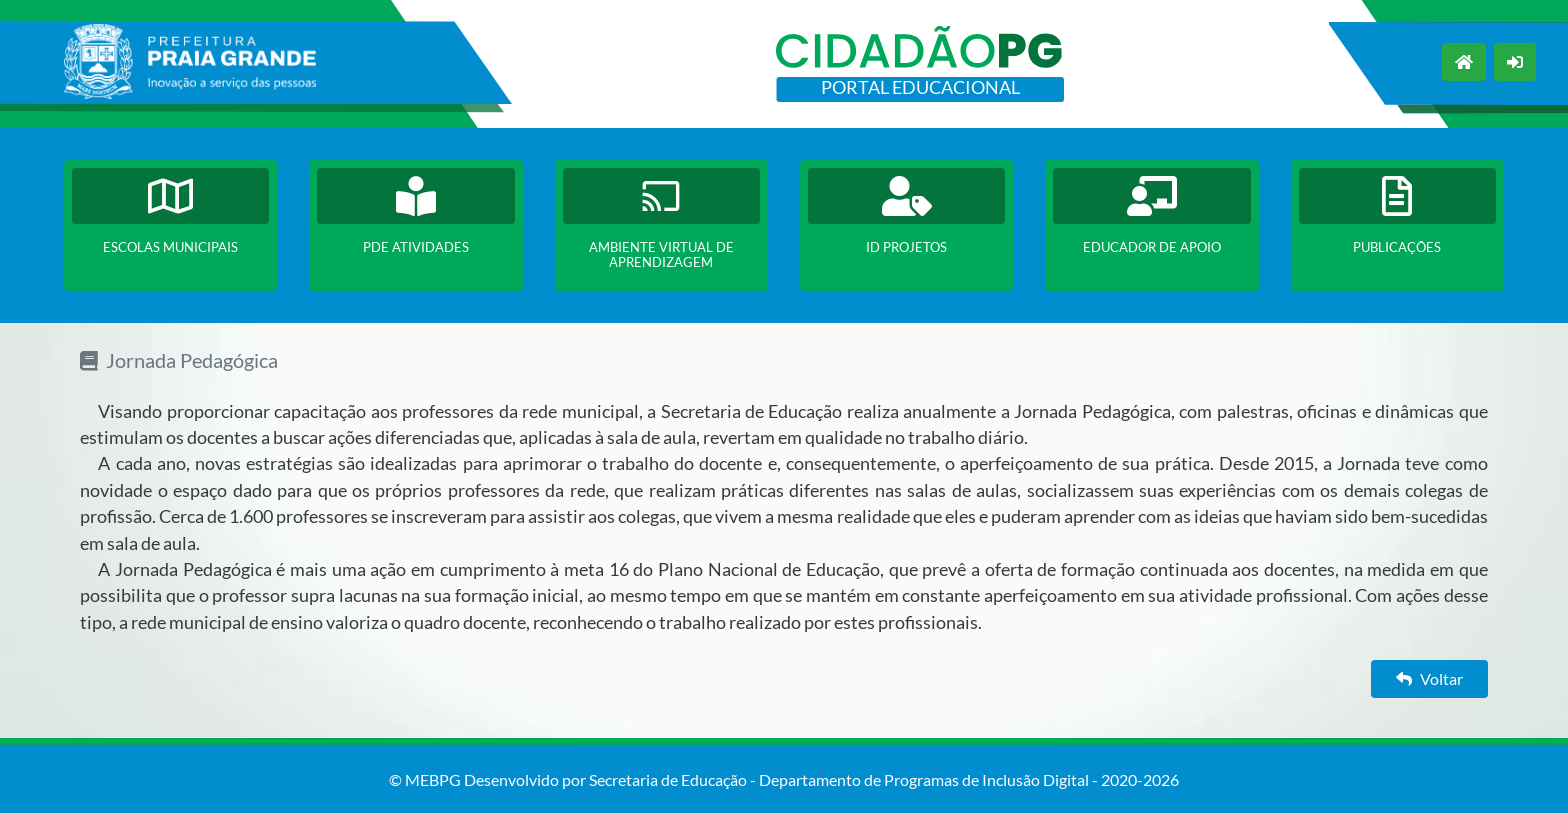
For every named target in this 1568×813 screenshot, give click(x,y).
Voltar (1429, 678)
